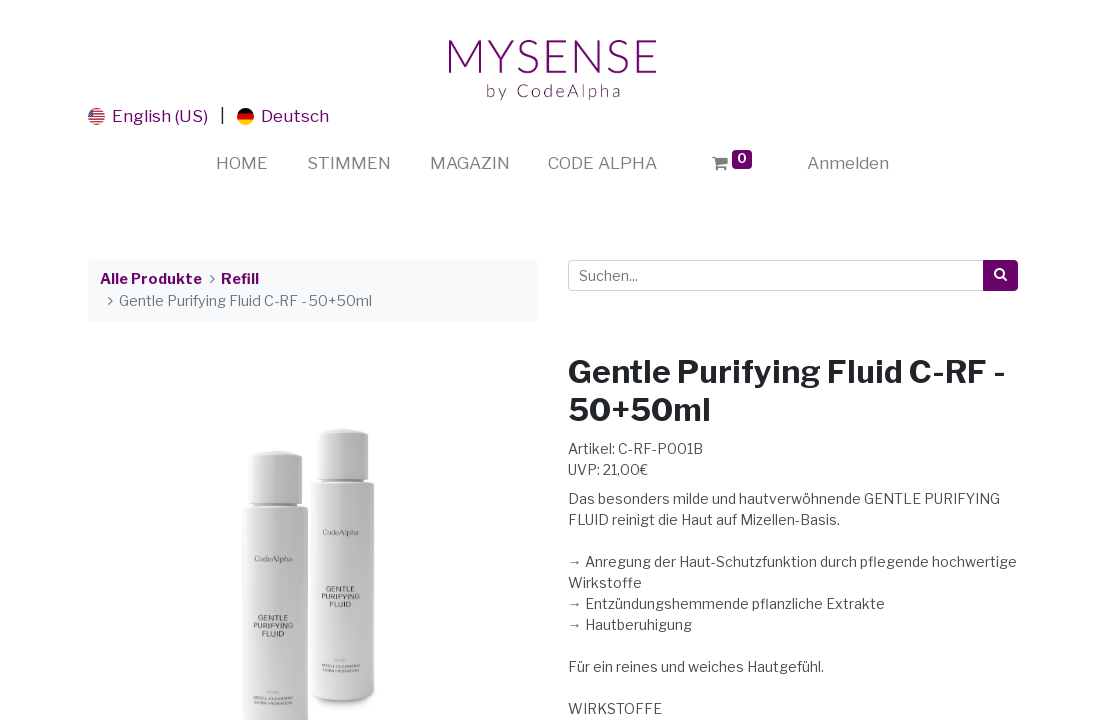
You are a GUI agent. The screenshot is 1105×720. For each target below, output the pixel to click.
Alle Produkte (151, 279)
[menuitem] (242, 164)
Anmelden (848, 163)
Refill (240, 279)
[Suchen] (1000, 275)
